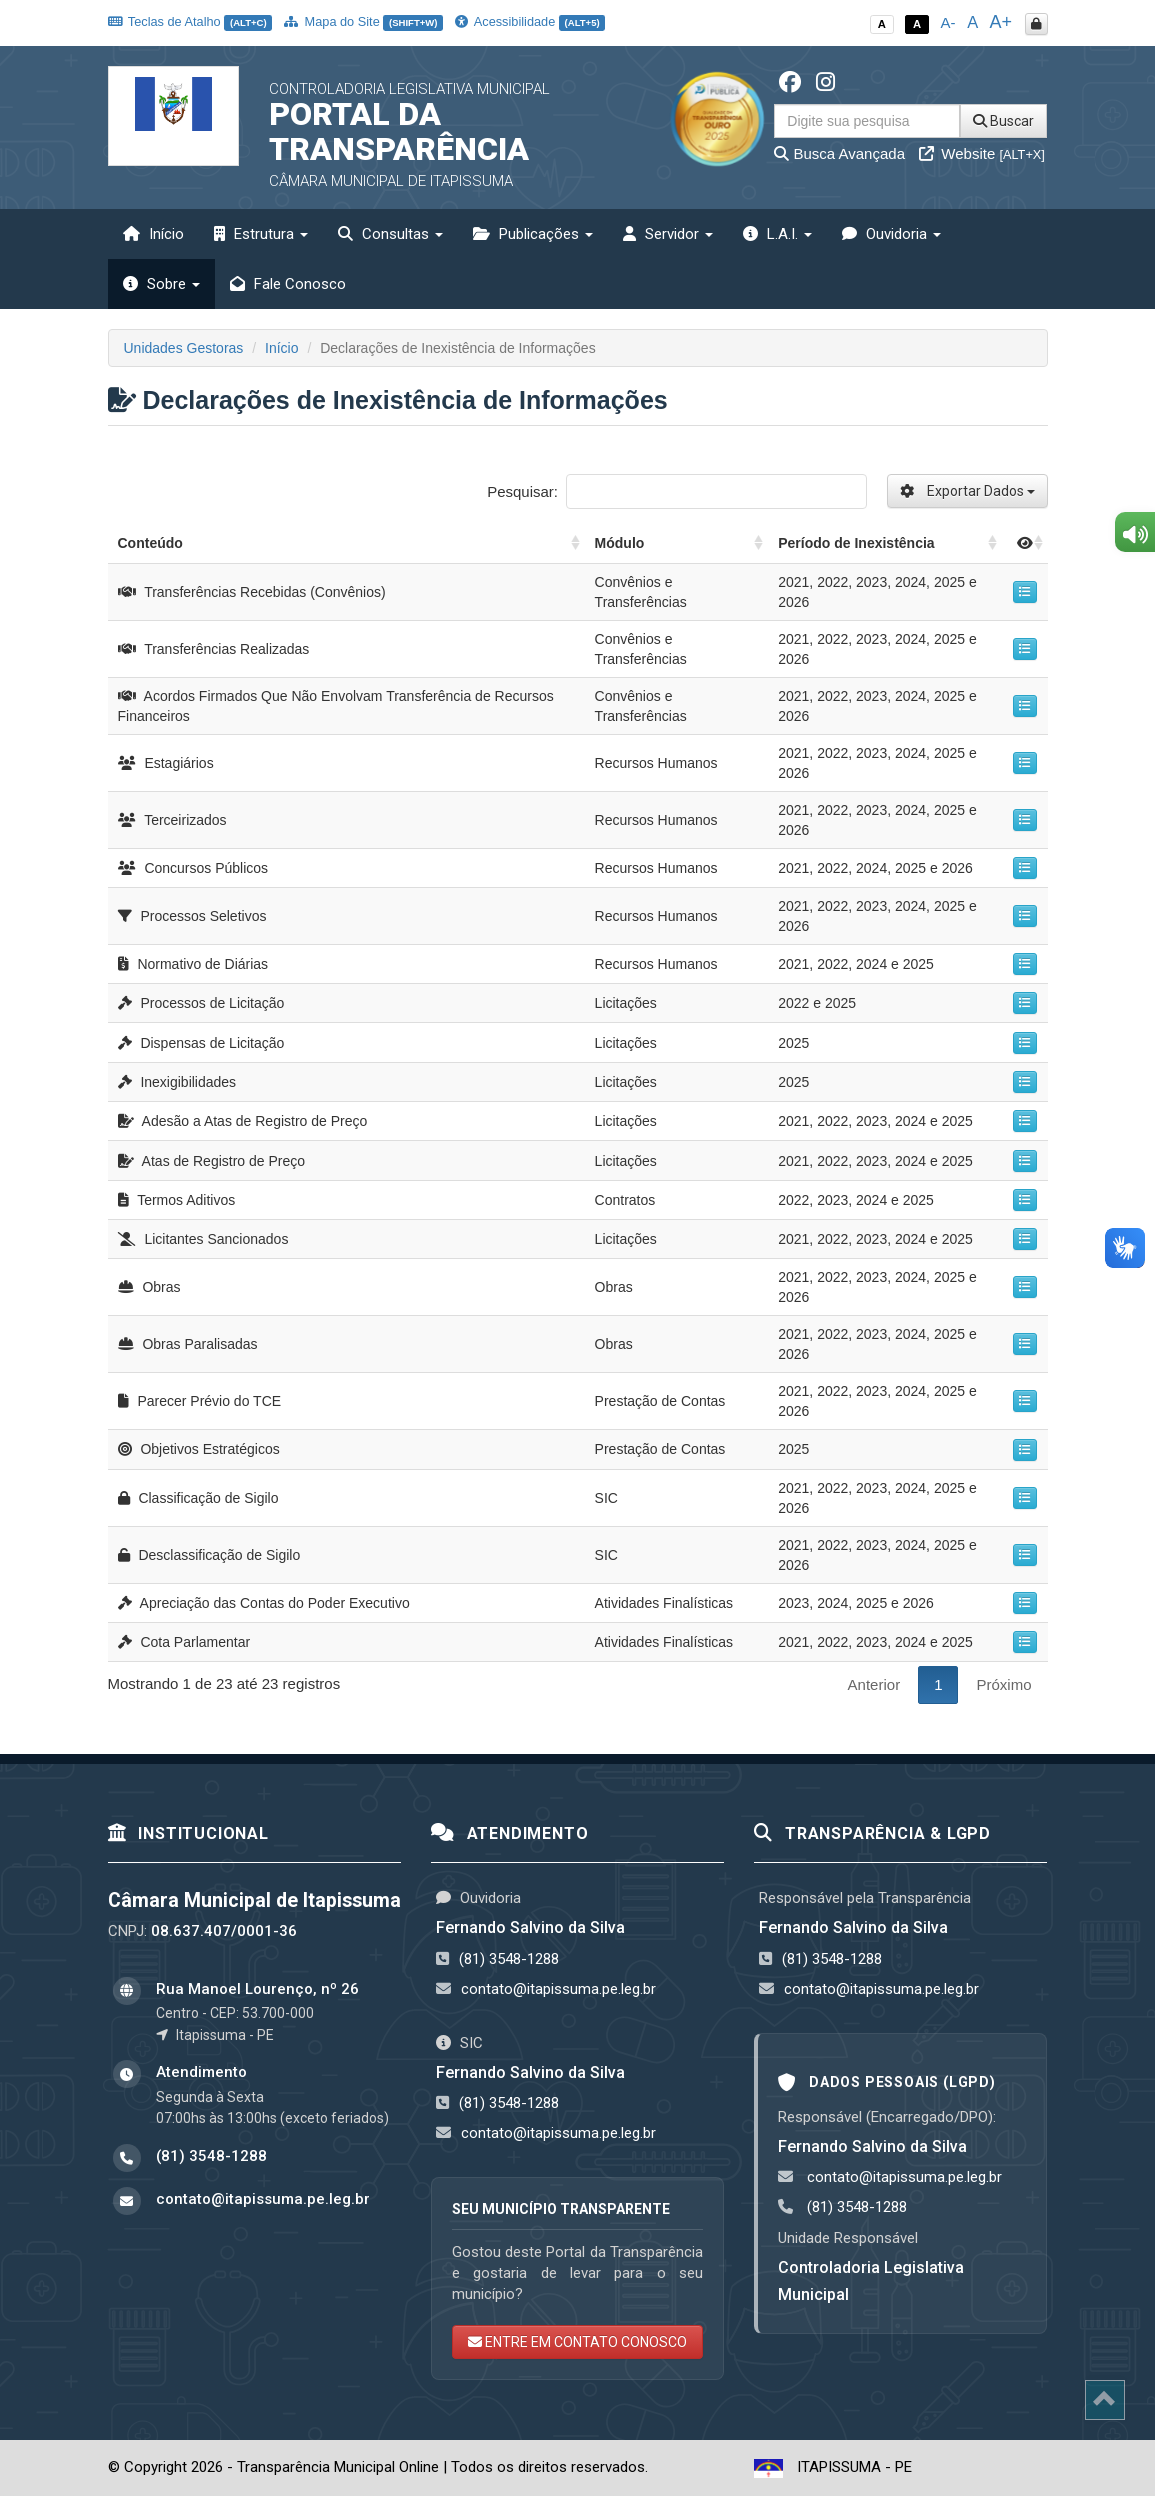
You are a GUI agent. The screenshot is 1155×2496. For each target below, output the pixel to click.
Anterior (874, 1684)
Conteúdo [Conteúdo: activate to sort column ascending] (150, 543)
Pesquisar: (676, 491)
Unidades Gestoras (184, 348)
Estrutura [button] (261, 234)
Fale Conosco (288, 284)
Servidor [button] (668, 234)
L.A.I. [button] (777, 234)
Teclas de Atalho (190, 21)
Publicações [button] (533, 234)
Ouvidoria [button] (891, 234)
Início (153, 234)
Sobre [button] (161, 284)
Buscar (1003, 121)
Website (982, 153)
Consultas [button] (390, 234)
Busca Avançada (839, 153)
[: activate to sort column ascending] (1024, 543)
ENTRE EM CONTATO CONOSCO (577, 2342)
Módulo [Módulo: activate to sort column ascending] (620, 543)
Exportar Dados (967, 491)
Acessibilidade (530, 21)
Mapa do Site (363, 21)
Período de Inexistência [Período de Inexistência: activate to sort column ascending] (856, 543)
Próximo (1003, 1684)
